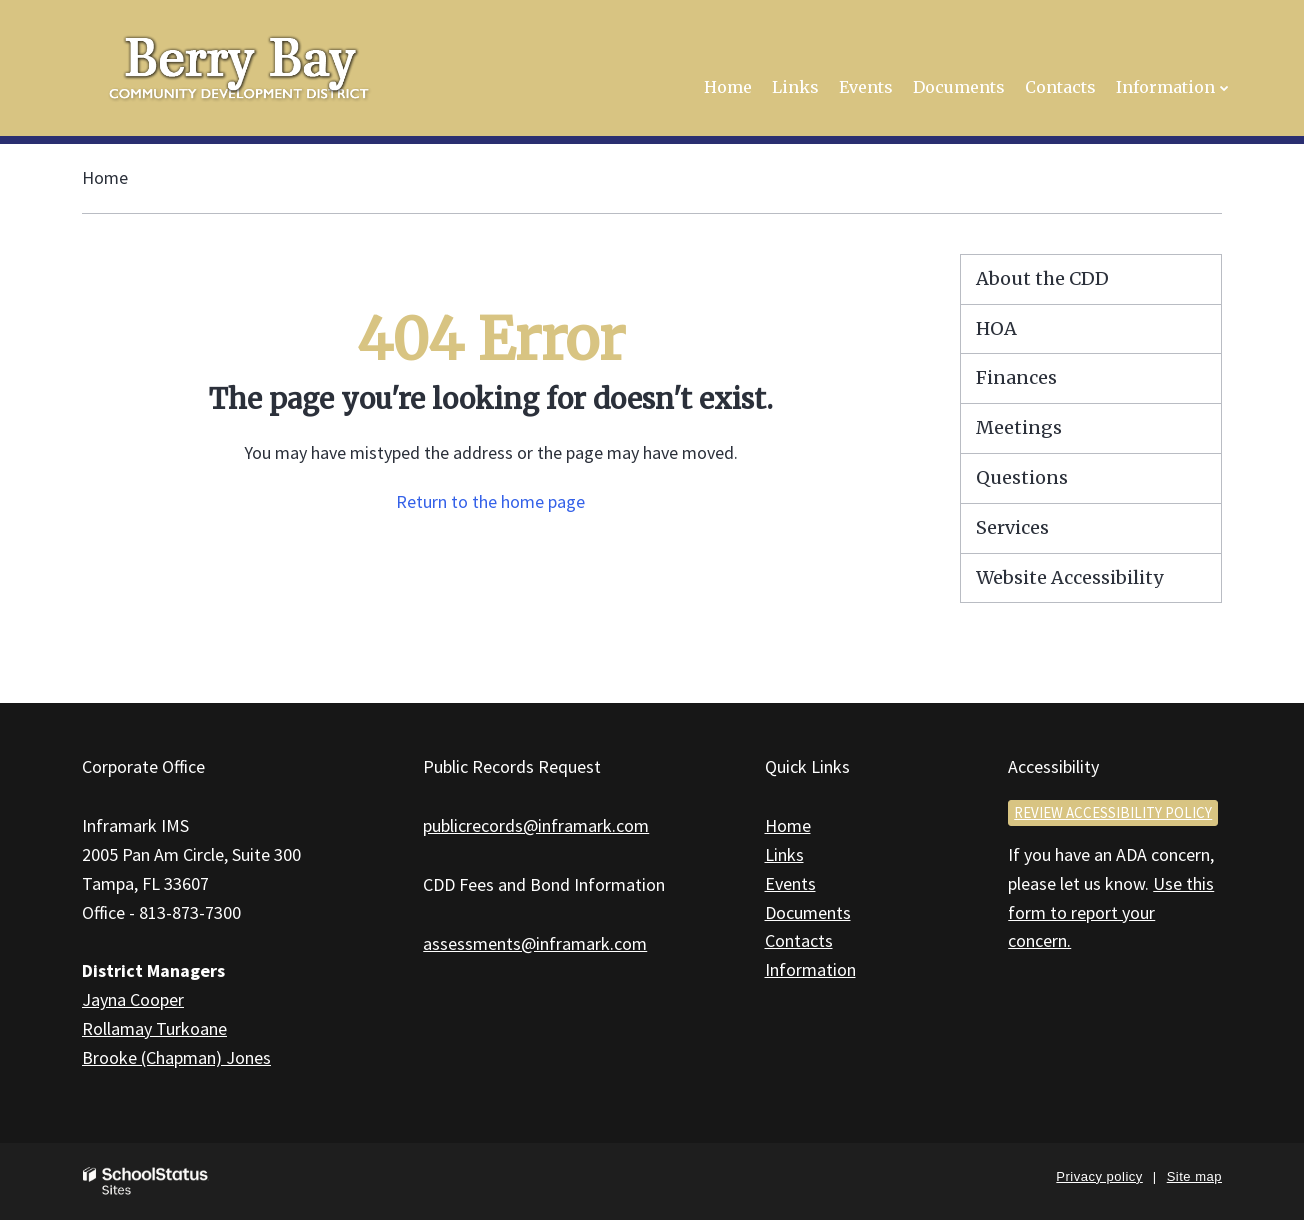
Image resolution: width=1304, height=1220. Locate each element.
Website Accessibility (1069, 577)
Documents (808, 912)
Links (784, 854)
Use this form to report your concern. (1111, 912)
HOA (996, 328)
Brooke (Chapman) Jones (176, 1057)
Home (105, 177)
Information (810, 969)
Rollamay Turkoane (154, 1028)
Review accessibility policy (1113, 812)
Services (1012, 527)
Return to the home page (490, 501)
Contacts (799, 940)
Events (790, 883)
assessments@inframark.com (535, 943)
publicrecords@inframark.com (536, 825)
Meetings (1019, 427)
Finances (1016, 377)
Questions (1022, 477)
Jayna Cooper (133, 999)
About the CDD (1042, 278)
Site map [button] (1194, 1176)
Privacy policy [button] (1099, 1176)
